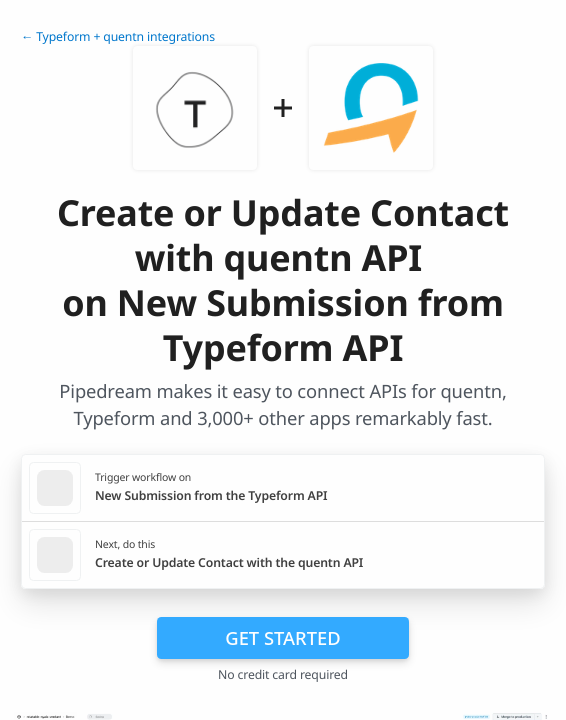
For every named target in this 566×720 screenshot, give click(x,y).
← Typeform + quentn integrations (118, 36)
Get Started (282, 637)
